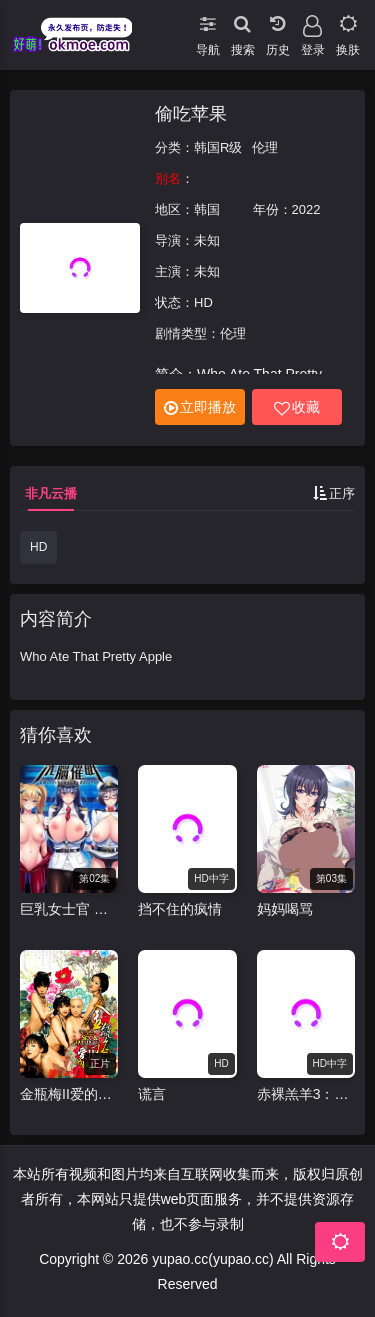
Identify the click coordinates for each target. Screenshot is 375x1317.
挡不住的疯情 (180, 909)
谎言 (152, 1094)
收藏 (297, 407)
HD (38, 547)
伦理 (265, 147)
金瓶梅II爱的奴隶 (69, 1094)
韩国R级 (218, 147)
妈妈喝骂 (285, 909)
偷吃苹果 (191, 114)
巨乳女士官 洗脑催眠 (69, 909)
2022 (306, 209)
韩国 (207, 209)
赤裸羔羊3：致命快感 (306, 1094)
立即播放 (200, 407)
